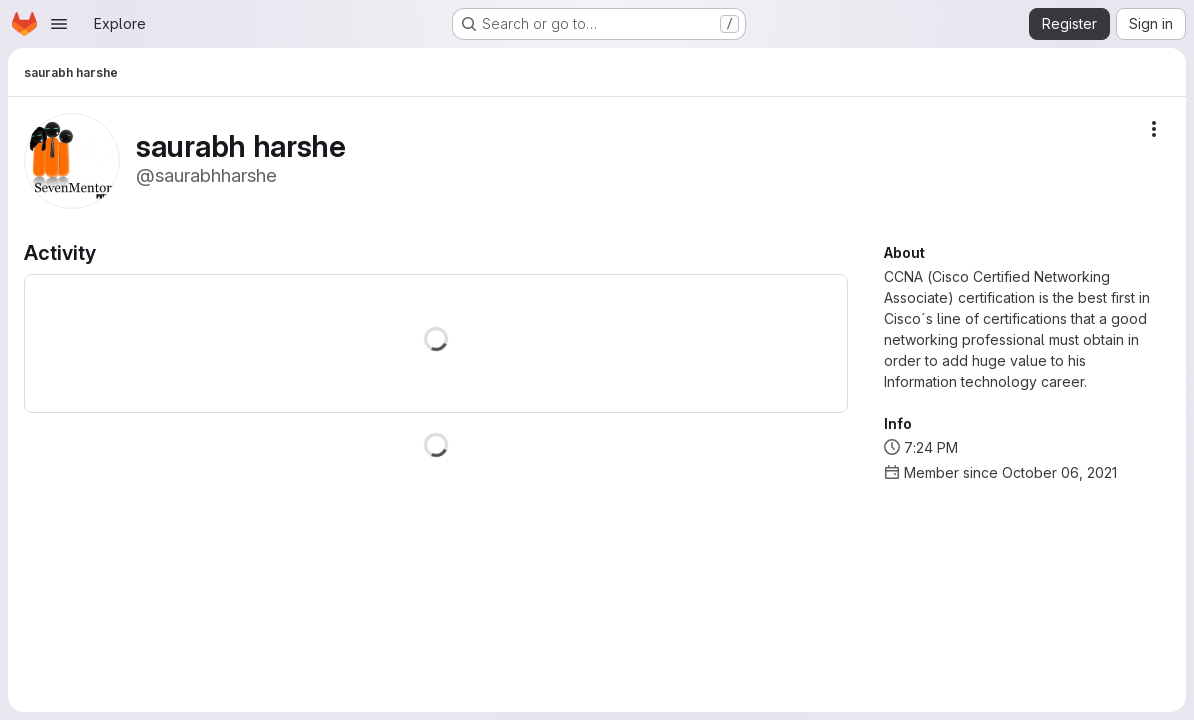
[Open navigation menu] (59, 24)
